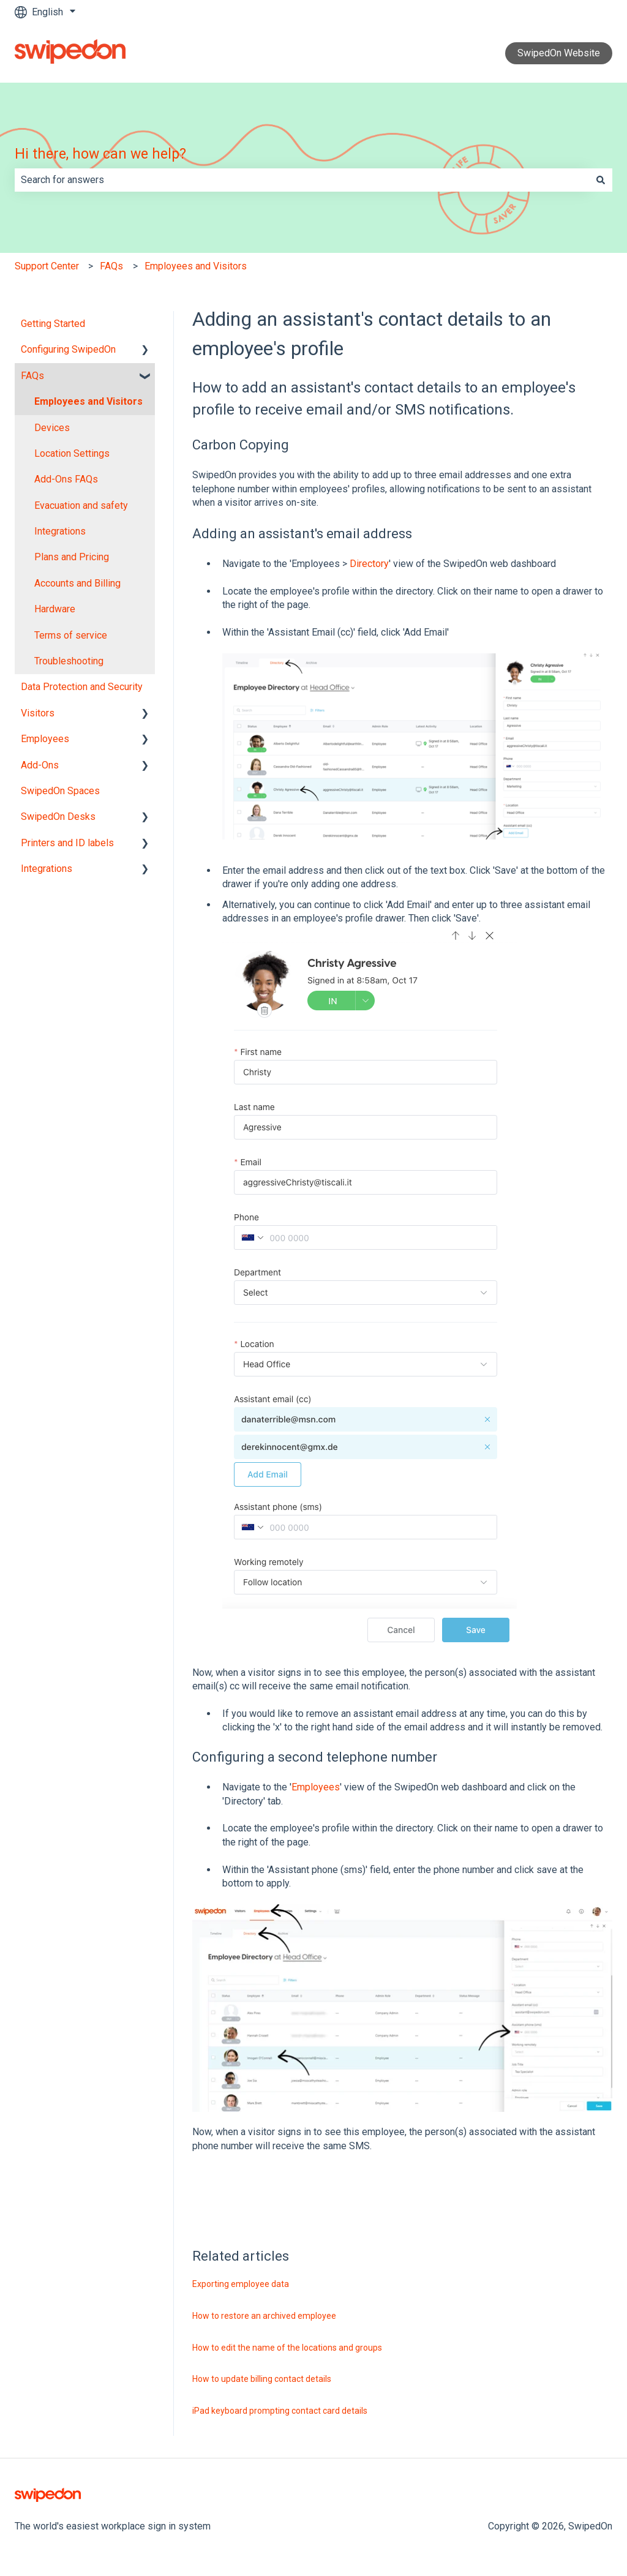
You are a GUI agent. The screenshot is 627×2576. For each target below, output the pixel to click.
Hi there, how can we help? (100, 154)
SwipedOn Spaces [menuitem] (60, 791)
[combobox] (302, 180)
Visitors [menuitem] (37, 713)
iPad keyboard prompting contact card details (279, 2411)
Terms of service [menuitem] (70, 635)
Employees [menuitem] (45, 739)
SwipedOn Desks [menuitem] (58, 816)
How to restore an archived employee (264, 2316)
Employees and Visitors (196, 266)
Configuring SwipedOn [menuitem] (68, 349)
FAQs (111, 266)
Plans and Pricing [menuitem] (71, 557)
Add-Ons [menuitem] (40, 765)
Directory (369, 563)
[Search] (600, 180)
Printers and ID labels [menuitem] (67, 843)
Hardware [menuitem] (54, 609)
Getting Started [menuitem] (53, 323)
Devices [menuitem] (52, 428)
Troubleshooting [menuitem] (68, 661)
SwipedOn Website (558, 53)
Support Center (47, 266)
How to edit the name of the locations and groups (287, 2348)
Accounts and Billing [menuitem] (77, 583)
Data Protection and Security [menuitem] (82, 687)
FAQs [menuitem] (32, 375)
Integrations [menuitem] (60, 531)
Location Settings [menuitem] (72, 453)
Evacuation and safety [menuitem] (81, 505)
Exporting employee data (240, 2284)
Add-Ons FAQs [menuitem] (66, 479)
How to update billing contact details (261, 2379)
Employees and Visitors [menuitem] (88, 401)
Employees (315, 1787)
